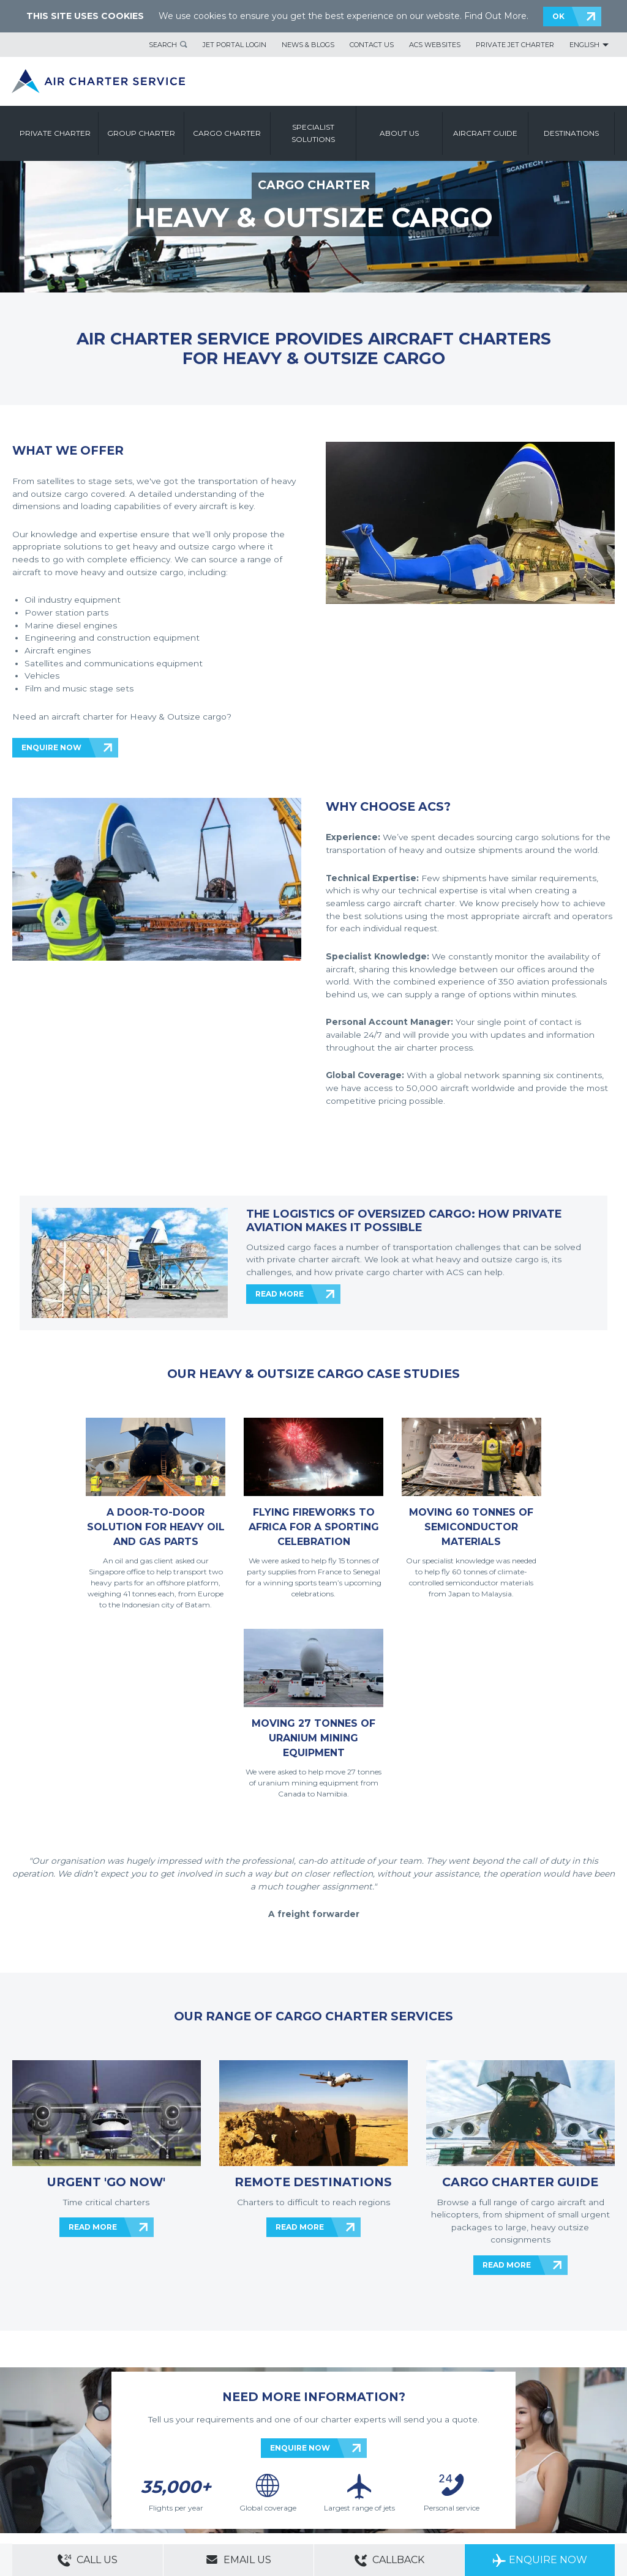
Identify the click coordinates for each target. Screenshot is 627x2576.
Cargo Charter (227, 133)
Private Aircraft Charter (49, 2487)
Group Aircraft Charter (127, 2487)
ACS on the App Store (504, 2476)
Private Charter (55, 133)
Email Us (238, 2559)
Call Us (88, 2560)
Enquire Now (539, 2560)
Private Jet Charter (515, 44)
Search (163, 44)
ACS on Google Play (577, 2476)
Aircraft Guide (485, 133)
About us (399, 133)
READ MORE (279, 1293)
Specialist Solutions (313, 133)
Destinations (571, 133)
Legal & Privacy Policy (140, 2470)
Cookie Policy (202, 2470)
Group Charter (141, 133)
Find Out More (495, 15)
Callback (389, 2560)
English (584, 44)
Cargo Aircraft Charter (204, 2487)
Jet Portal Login (234, 44)
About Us (69, 2453)
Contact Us (372, 44)
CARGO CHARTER (314, 184)
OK (558, 16)
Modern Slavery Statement (55, 2470)
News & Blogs (308, 44)
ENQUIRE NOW (51, 747)
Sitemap (103, 2453)
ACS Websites (434, 44)
